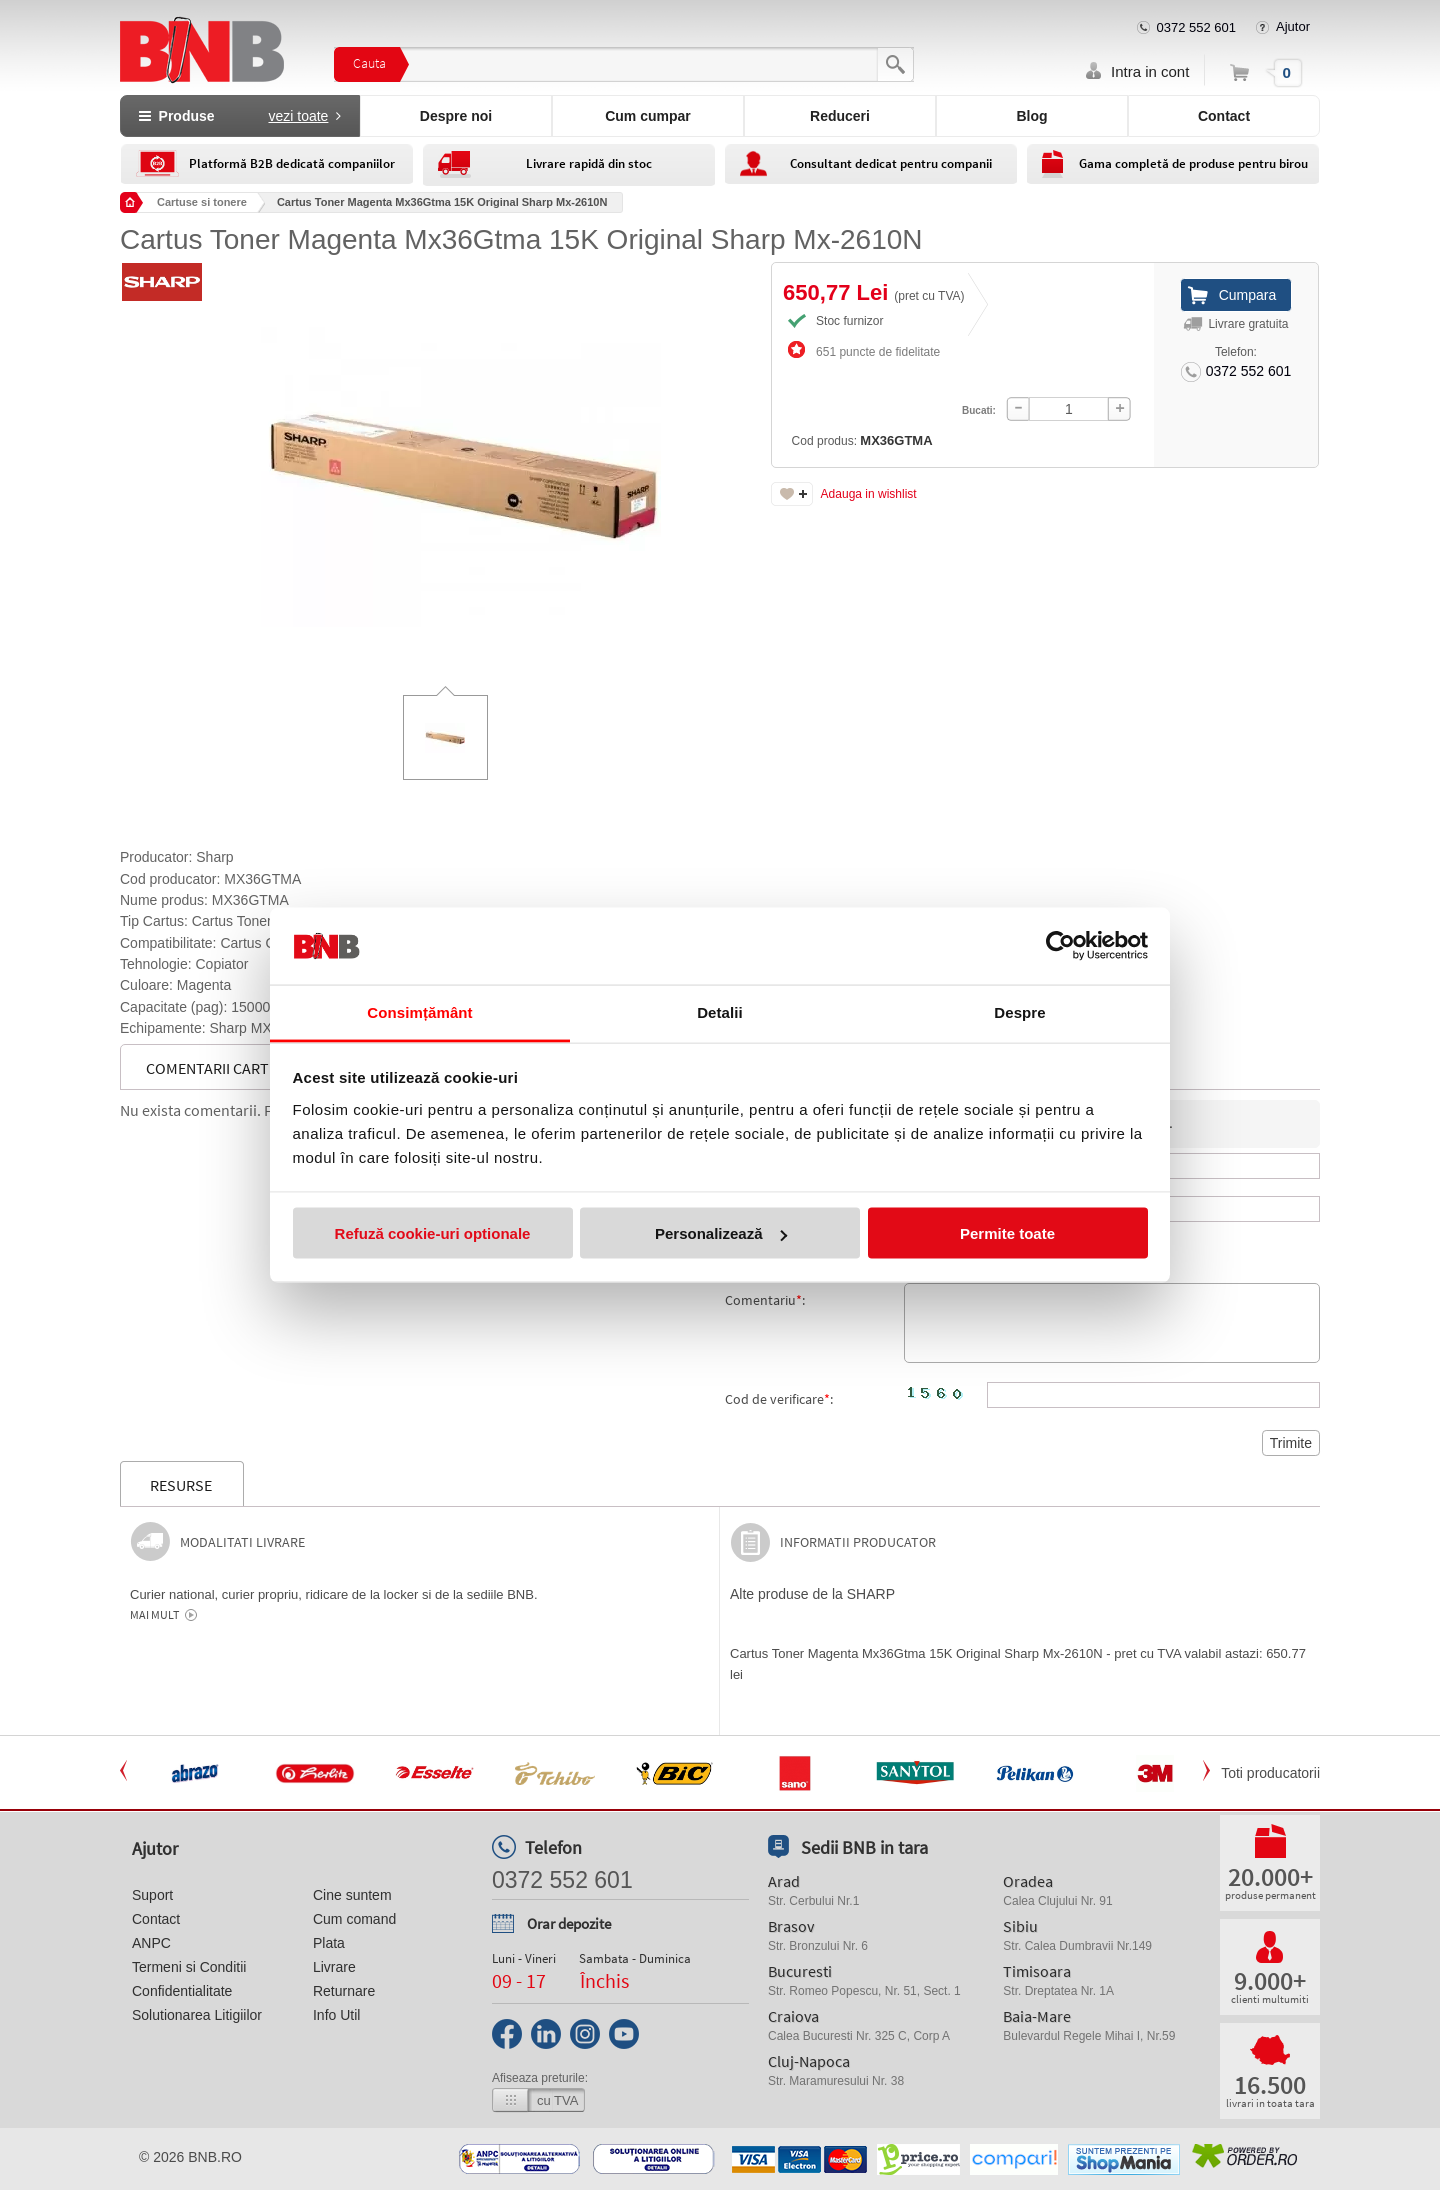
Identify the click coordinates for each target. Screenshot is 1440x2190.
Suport (152, 1895)
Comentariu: (765, 1300)
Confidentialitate (182, 1991)
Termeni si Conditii (189, 1967)
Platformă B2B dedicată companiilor (292, 163)
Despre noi (456, 116)
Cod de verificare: (779, 1399)
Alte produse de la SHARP (812, 1594)
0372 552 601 (1197, 27)
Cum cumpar (648, 116)
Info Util (336, 2015)
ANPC (151, 1943)
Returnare (344, 1991)
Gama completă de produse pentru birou (1193, 163)
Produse (240, 116)
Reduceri (840, 116)
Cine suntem (352, 1895)
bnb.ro (215, 2157)
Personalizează (721, 1233)
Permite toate (1007, 1233)
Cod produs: (811, 387)
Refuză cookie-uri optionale (433, 1233)
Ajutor (1293, 26)
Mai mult (154, 1615)
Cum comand (354, 1919)
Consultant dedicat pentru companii (891, 163)
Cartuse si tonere (202, 202)
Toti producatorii (1270, 1773)
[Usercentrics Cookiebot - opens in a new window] (1060, 946)
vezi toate (298, 116)
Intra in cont (1150, 71)
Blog (1031, 116)
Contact (1224, 116)
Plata (329, 1943)
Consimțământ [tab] (419, 1011)
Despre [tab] (1019, 1011)
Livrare (334, 1967)
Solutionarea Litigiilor (197, 2015)
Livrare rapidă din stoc (589, 163)
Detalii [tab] (720, 1011)
